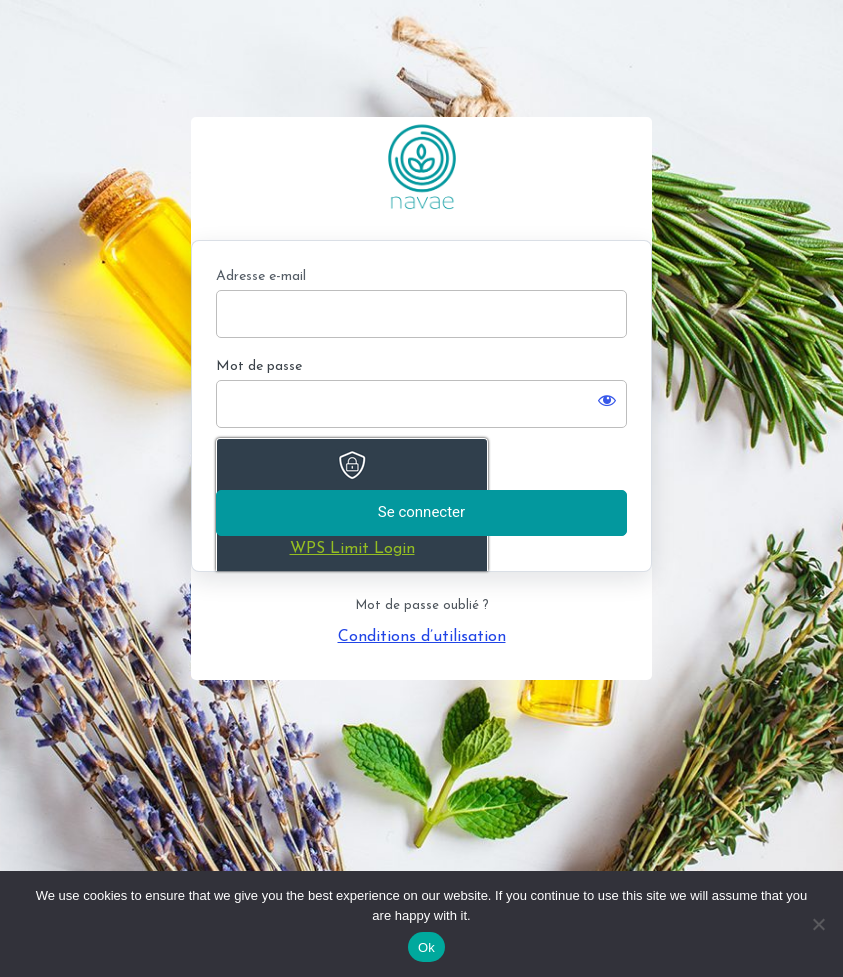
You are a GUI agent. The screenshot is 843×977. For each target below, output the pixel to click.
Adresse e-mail (261, 276)
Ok (426, 947)
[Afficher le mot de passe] (607, 400)
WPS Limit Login (352, 549)
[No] (818, 924)
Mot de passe (259, 366)
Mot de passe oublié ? (422, 605)
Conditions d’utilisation (422, 637)
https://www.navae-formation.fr (422, 166)
